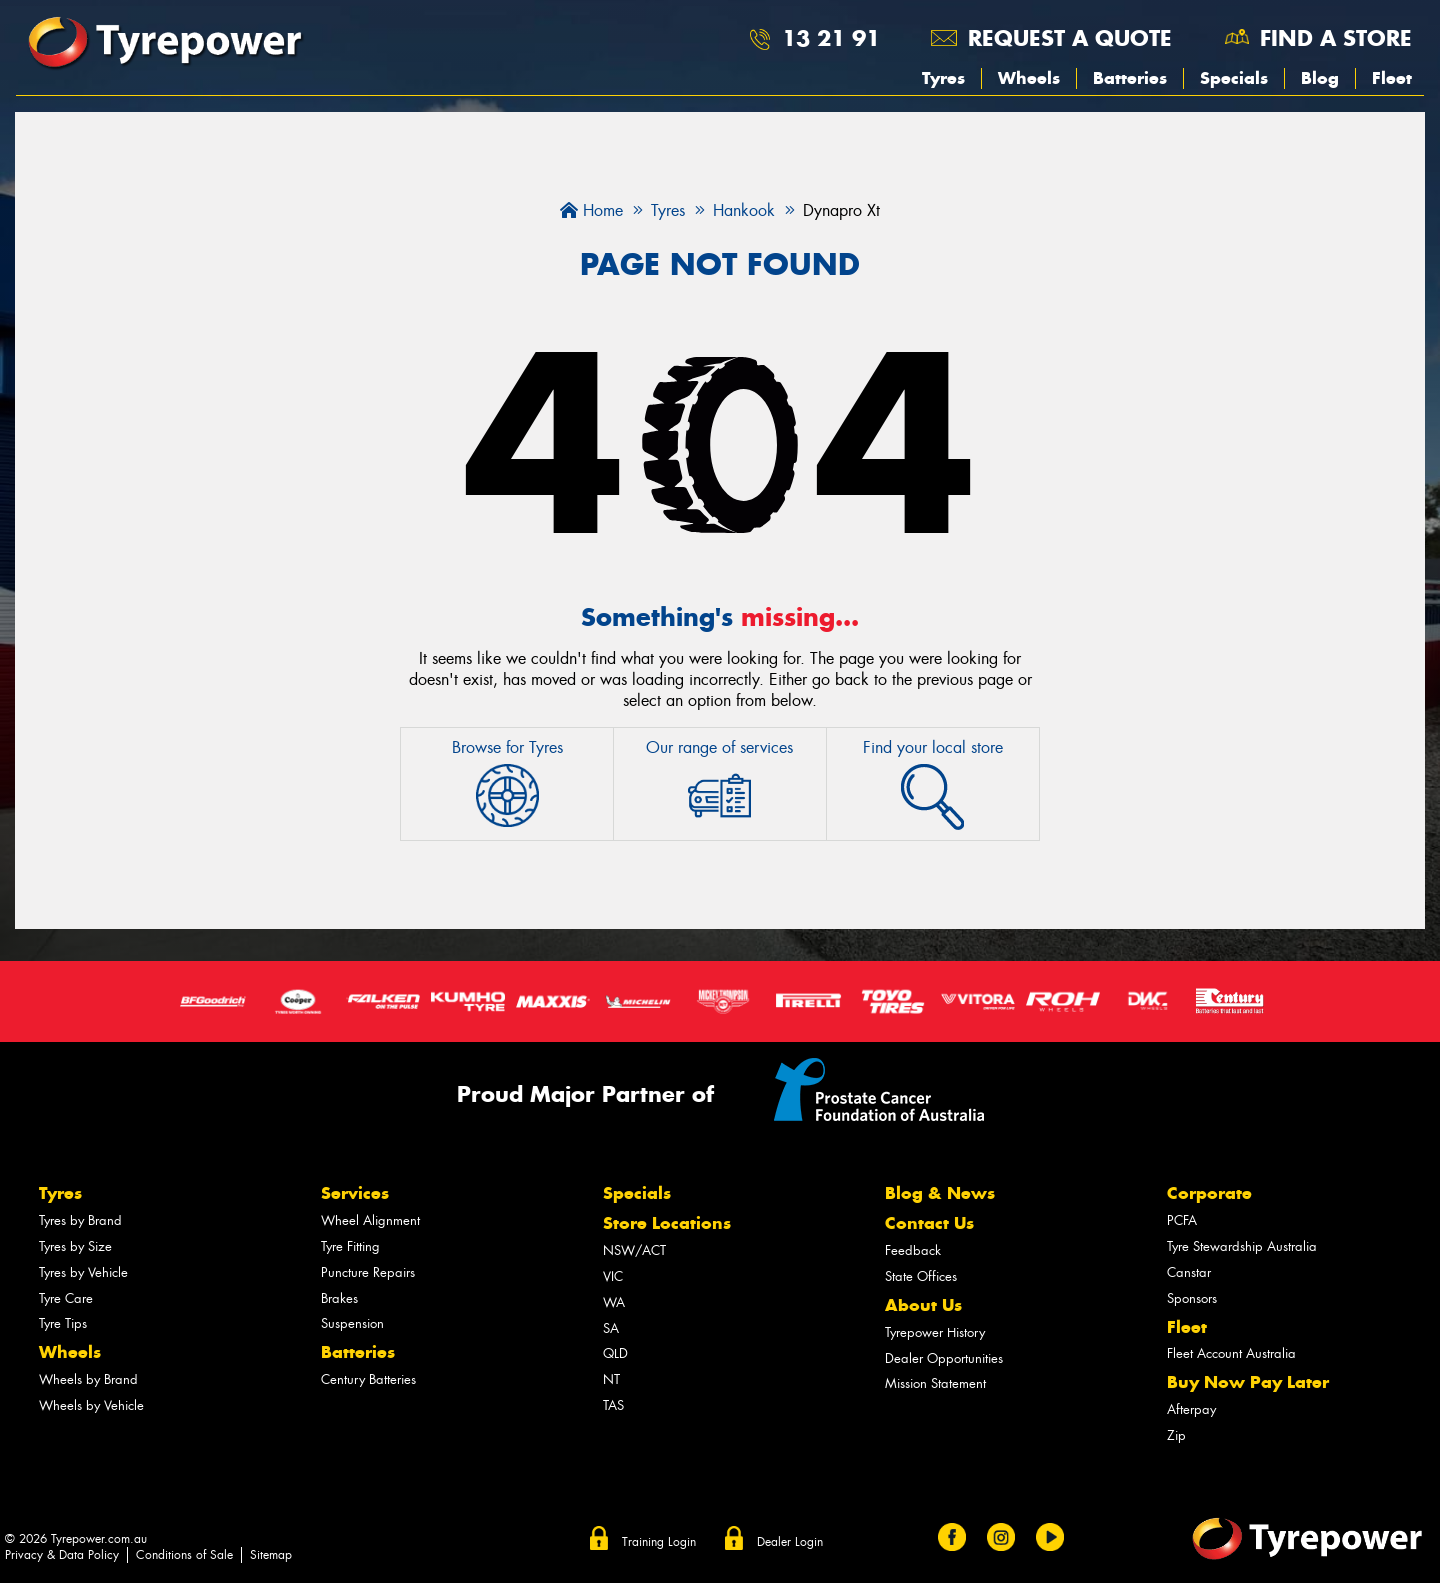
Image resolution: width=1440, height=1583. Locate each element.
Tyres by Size (75, 1246)
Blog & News (940, 1193)
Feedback (913, 1250)
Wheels (1029, 78)
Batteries (1130, 78)
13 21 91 (831, 38)
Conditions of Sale (184, 1555)
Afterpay (1191, 1409)
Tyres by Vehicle (83, 1272)
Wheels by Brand (88, 1379)
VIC (613, 1276)
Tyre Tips (63, 1323)
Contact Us (929, 1223)
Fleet (1392, 78)
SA (611, 1328)
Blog (1320, 78)
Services (355, 1193)
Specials (1234, 78)
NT (611, 1379)
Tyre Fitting (350, 1246)
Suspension (352, 1323)
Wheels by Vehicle (91, 1405)
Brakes (339, 1298)
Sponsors (1192, 1298)
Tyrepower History (935, 1332)
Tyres (943, 78)
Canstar (1189, 1272)
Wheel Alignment (370, 1220)
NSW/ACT (634, 1250)
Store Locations (667, 1223)
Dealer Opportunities (944, 1358)
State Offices (921, 1276)
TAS (613, 1405)
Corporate (1209, 1193)
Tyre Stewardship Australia (1242, 1246)
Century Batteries (368, 1379)
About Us (923, 1305)
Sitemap (271, 1555)
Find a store (1336, 38)
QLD (615, 1353)
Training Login (659, 1542)
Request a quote (1070, 38)
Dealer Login (790, 1542)
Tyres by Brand (80, 1220)
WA (614, 1302)
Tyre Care (66, 1298)
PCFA (1182, 1220)
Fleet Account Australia (1231, 1353)
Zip (1176, 1435)
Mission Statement (935, 1383)
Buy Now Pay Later (1248, 1382)
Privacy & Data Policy (62, 1555)
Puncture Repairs (368, 1272)
